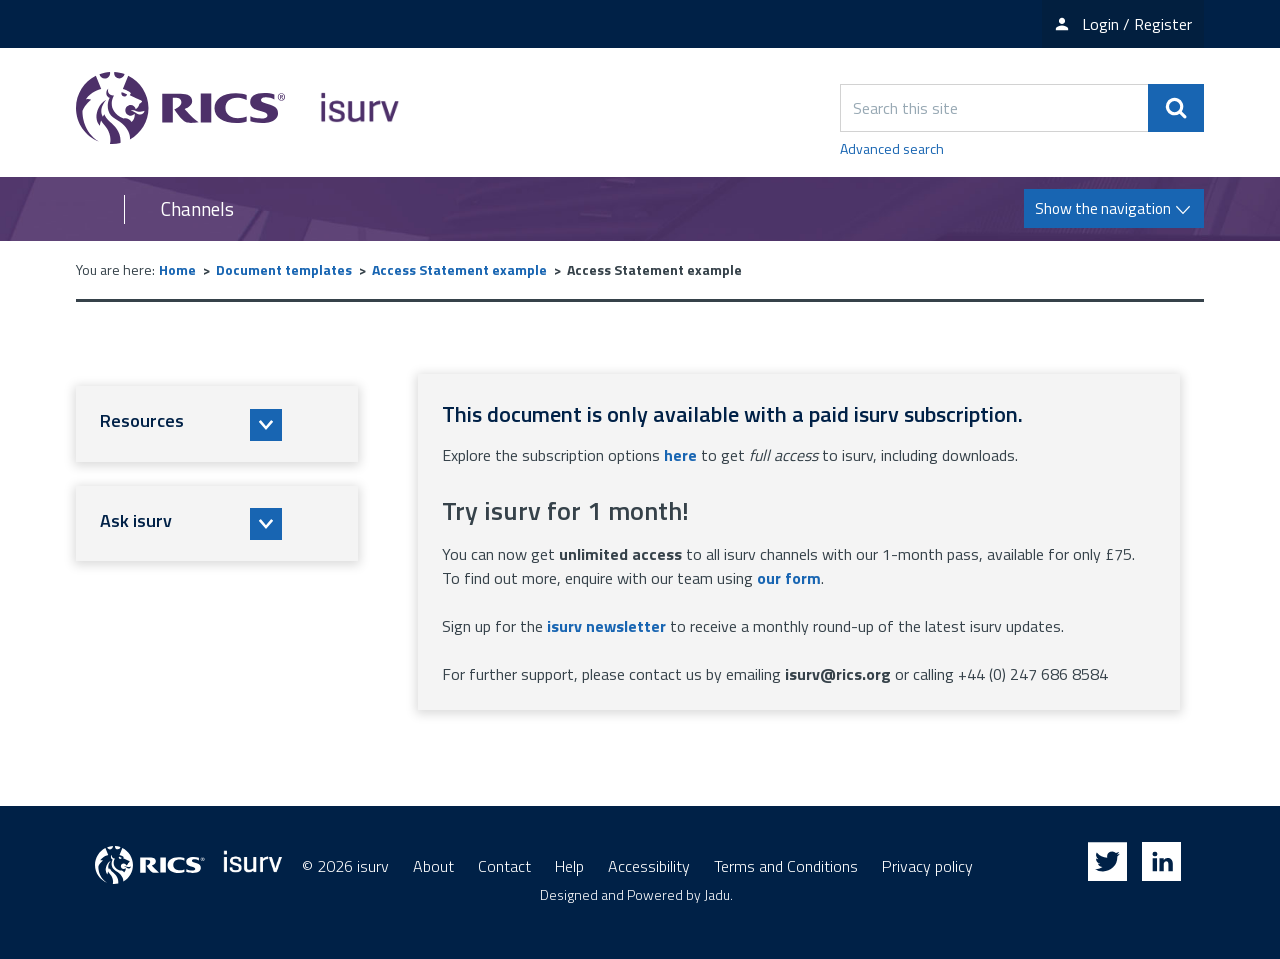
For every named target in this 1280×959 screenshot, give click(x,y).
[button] (217, 424)
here (680, 455)
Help (569, 866)
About (433, 866)
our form (789, 578)
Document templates (284, 269)
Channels (197, 209)
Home (177, 269)
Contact (504, 866)
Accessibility (649, 866)
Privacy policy (927, 866)
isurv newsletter (606, 626)
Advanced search (892, 148)
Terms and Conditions (786, 866)
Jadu (717, 894)
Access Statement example (459, 269)
